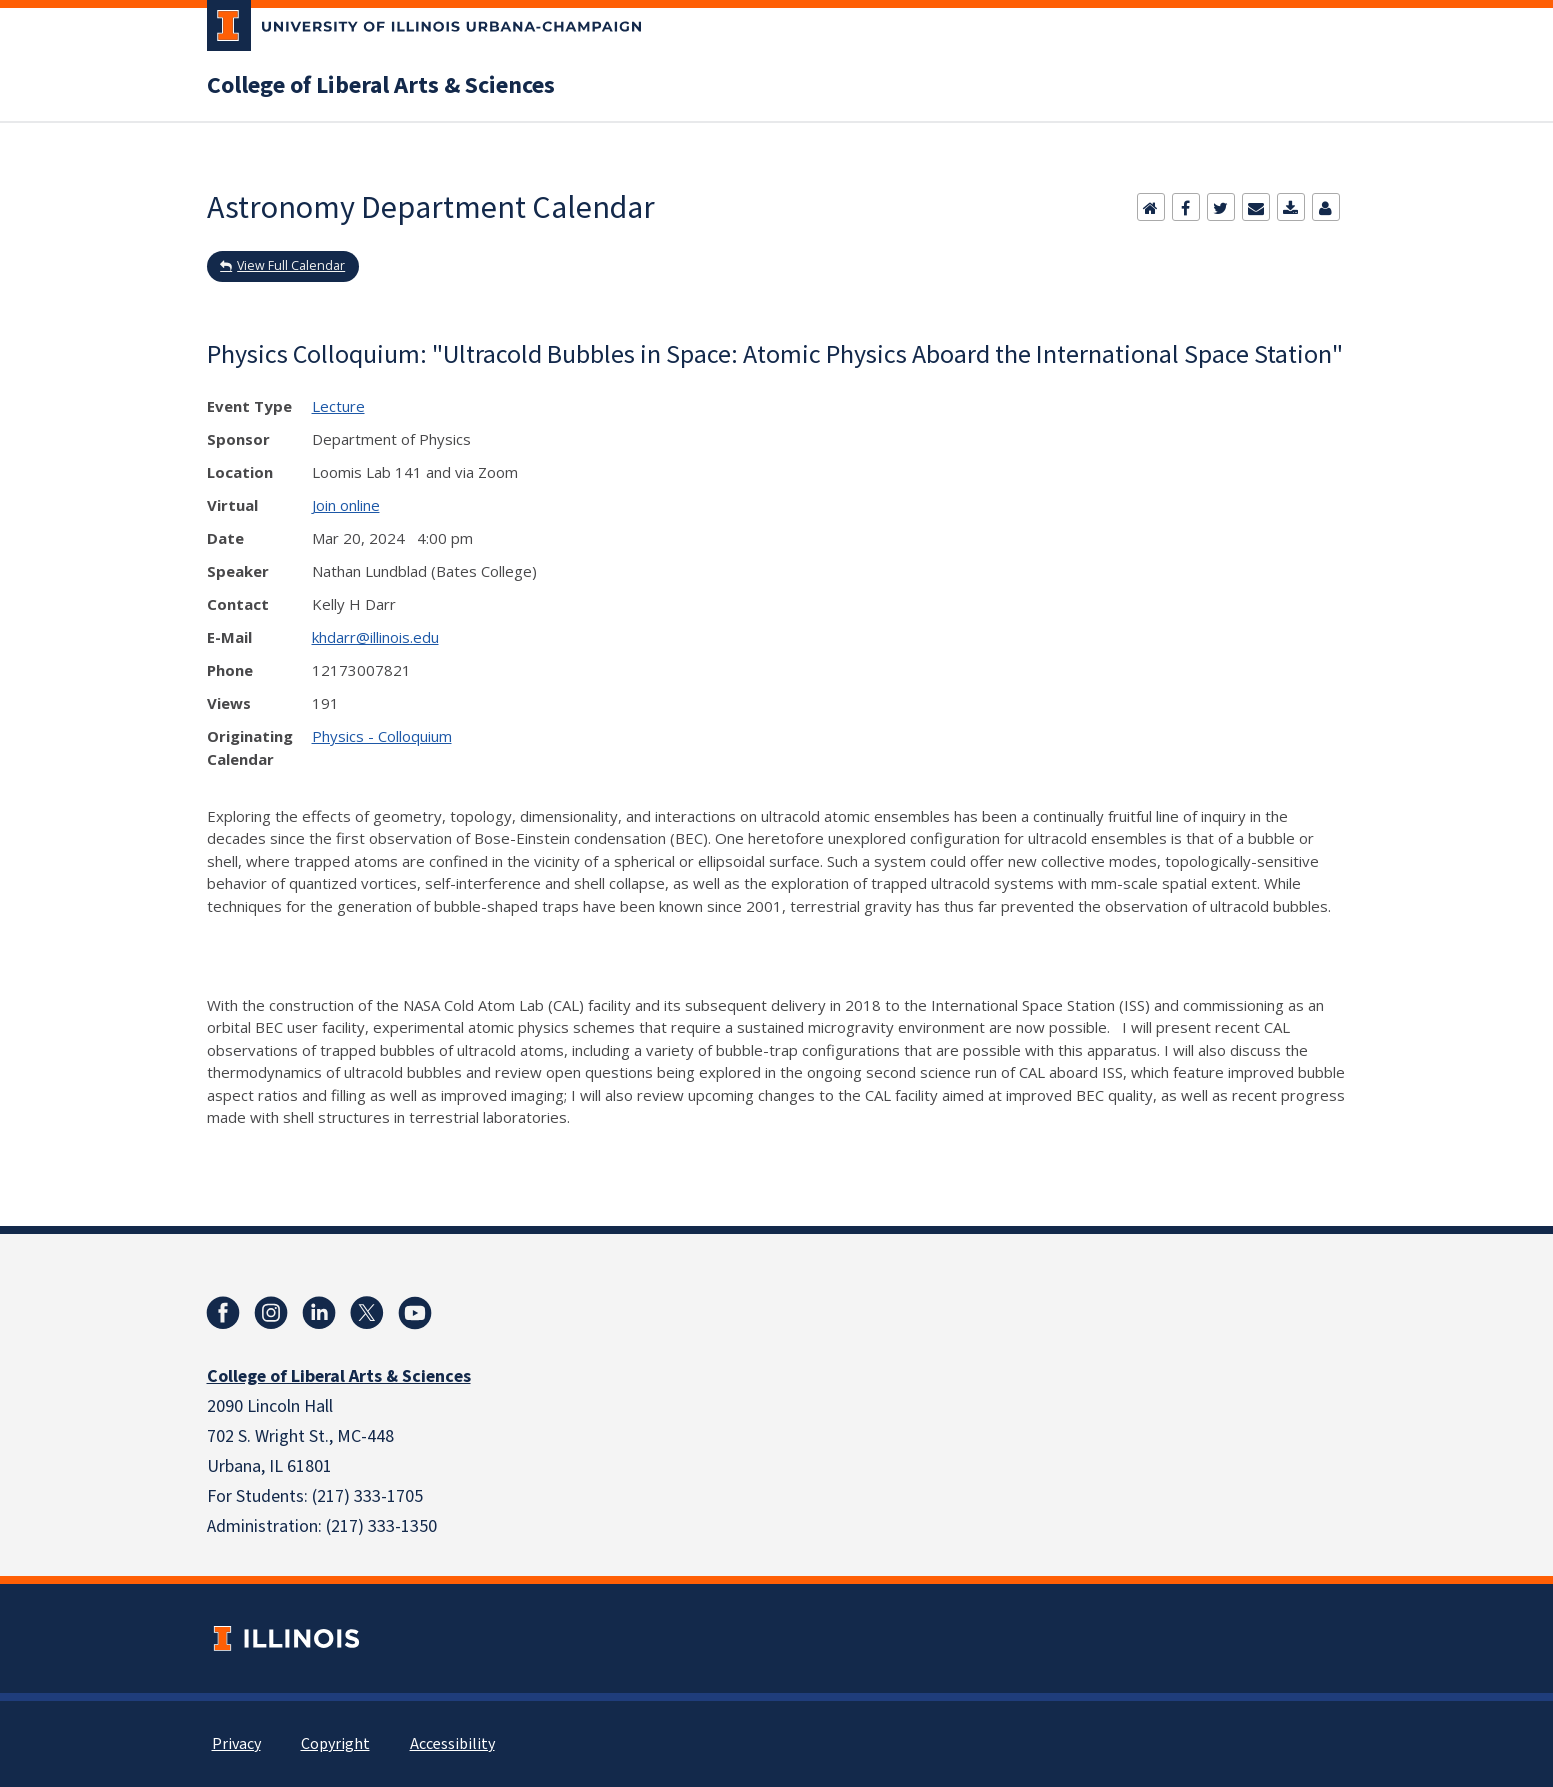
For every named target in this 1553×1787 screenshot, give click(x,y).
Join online (346, 505)
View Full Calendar (291, 265)
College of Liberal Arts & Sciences (381, 86)
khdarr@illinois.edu (375, 637)
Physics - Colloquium (382, 736)
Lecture (338, 406)
